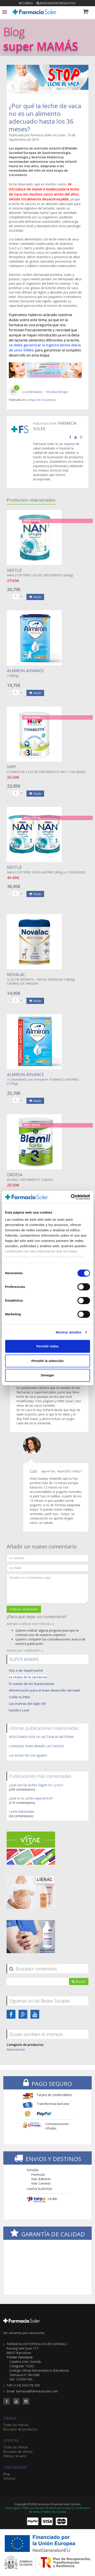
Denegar (47, 1375)
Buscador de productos (56, 3)
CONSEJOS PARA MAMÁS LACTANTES (36, 1746)
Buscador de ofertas (18, 2451)
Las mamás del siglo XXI (27, 1703)
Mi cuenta (26, 3)
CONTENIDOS (15, 2467)
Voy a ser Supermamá (26, 1670)
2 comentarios (32, 392)
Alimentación (16, 2049)
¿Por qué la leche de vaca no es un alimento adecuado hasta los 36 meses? (45, 117)
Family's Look (19, 1710)
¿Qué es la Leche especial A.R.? (31, 1798)
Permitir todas (47, 1346)
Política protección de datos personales (46, 2508)
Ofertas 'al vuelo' (15, 2456)
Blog (6, 2474)
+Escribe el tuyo (56, 392)
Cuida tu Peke (19, 1697)
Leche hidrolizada (21, 1811)
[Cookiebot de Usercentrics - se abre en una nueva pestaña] (70, 1197)
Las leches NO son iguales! (28, 1755)
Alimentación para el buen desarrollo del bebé (44, 1690)
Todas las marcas (15, 2425)
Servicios (9, 2478)
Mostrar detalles (69, 1332)
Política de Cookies (54, 2512)
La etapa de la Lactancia (41, 399)
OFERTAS (11, 2440)
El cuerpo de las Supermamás (31, 1684)
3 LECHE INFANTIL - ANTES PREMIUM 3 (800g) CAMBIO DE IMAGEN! (47, 979)
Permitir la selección (48, 1361)
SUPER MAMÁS (24, 1659)
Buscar (79, 1981)
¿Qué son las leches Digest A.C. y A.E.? (36, 1785)
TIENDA (10, 2418)
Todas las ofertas (15, 2447)
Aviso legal (12, 2508)
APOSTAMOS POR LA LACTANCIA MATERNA (41, 1737)
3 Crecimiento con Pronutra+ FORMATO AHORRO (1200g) (47, 1079)
